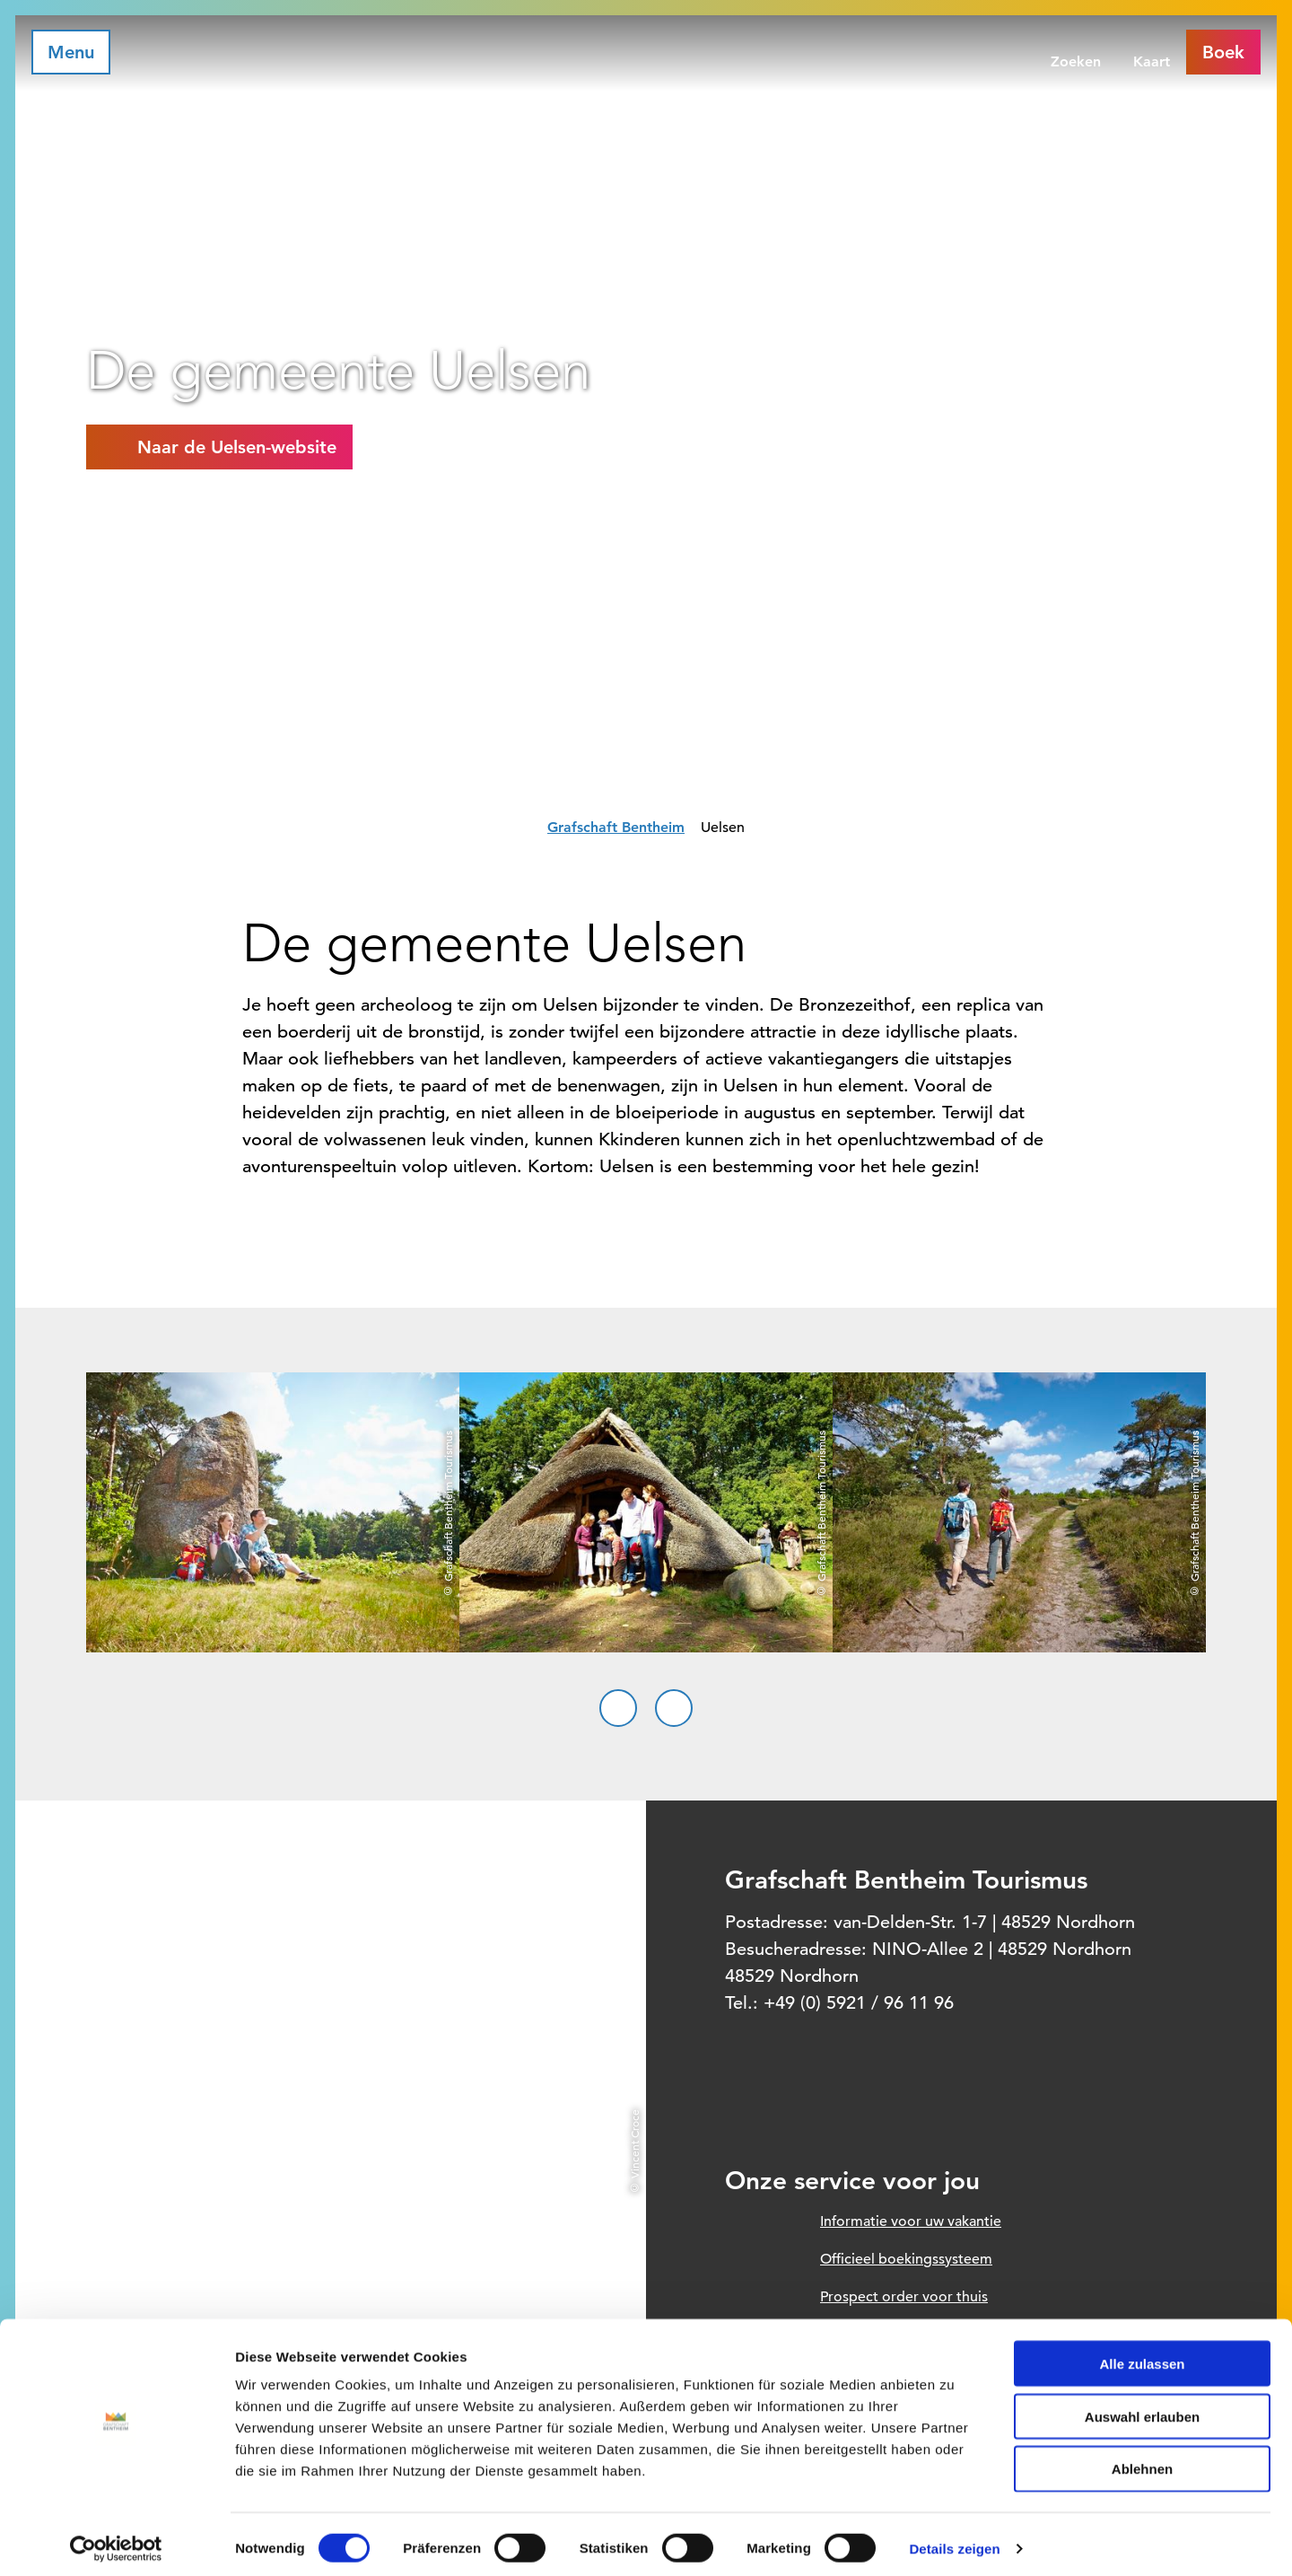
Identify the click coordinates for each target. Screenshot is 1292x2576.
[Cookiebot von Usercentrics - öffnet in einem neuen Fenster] (116, 2541)
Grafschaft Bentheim (616, 827)
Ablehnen (1142, 2461)
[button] (219, 447)
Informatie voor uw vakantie (910, 2221)
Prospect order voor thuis (904, 2297)
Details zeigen (954, 2540)
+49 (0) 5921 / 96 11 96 (859, 2003)
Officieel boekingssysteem (906, 2259)
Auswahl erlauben (1142, 2408)
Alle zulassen (1141, 2355)
